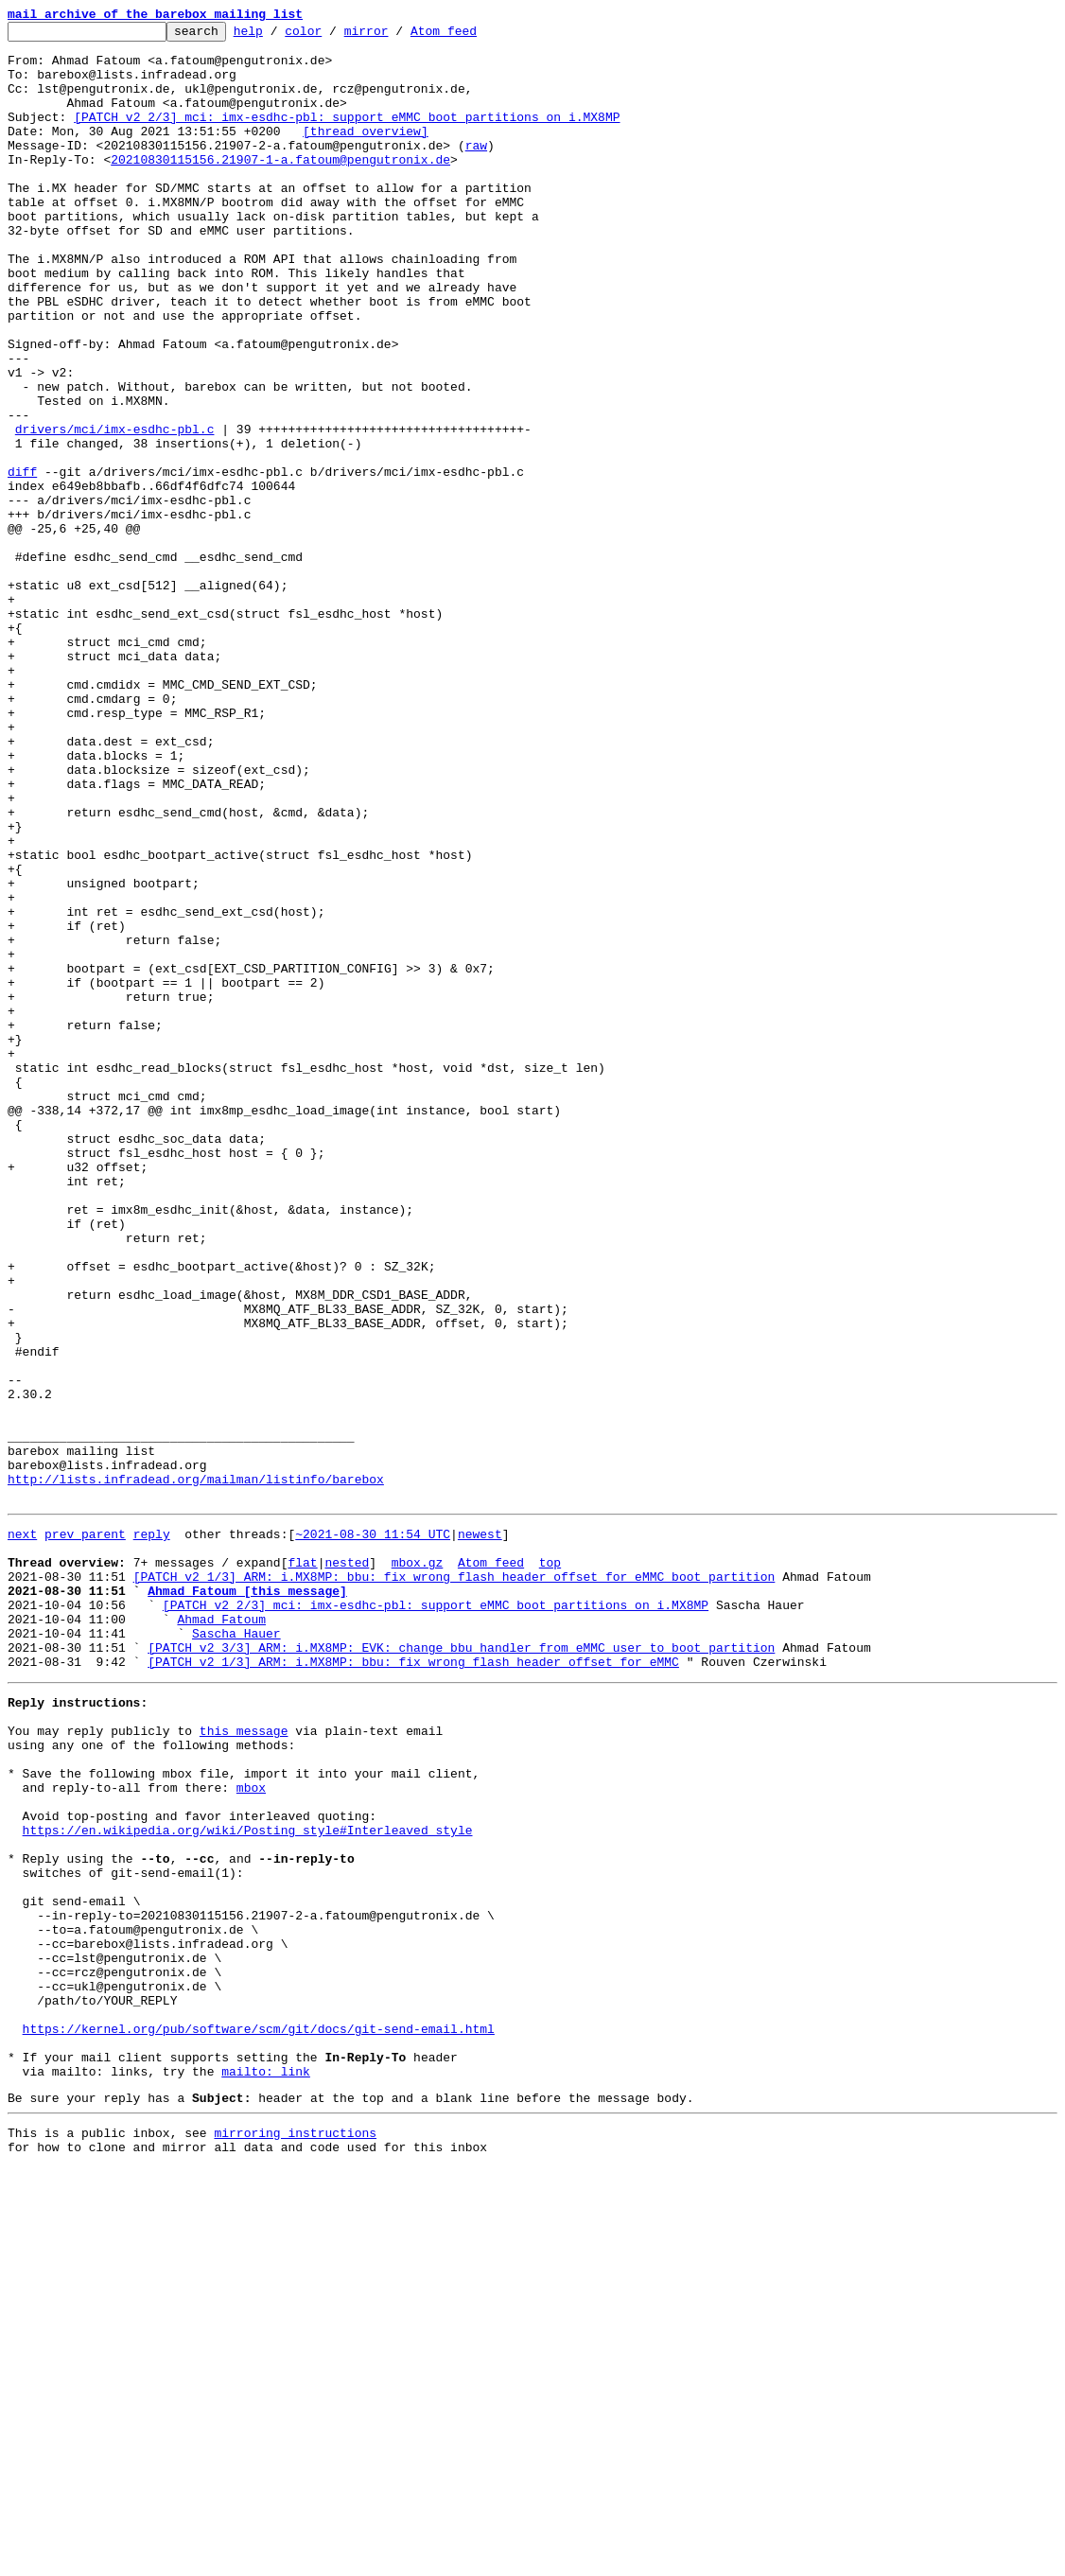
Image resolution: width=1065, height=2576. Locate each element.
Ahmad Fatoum (221, 1933)
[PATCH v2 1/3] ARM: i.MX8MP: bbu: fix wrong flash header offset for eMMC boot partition (454, 1882)
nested (346, 1865)
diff (22, 561)
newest (480, 1831)
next (22, 1831)
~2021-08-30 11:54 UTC (372, 1831)
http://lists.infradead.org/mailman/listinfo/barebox (196, 1770)
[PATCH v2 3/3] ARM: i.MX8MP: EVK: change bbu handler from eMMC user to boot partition (461, 1967)
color (332, 35)
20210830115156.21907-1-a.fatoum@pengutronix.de (280, 187)
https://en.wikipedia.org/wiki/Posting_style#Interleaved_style (248, 2181)
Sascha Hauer (236, 1950)
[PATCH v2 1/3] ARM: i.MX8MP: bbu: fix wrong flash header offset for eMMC (413, 1984)
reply (151, 1831)
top (550, 1865)
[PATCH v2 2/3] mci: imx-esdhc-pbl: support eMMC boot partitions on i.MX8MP (347, 136)
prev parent (85, 1831)
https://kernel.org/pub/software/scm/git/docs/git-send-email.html (259, 2419)
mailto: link (265, 2471)
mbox (251, 2130)
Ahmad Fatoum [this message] (247, 1899)
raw (476, 170)
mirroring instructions (295, 2538)
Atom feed (473, 35)
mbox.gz (418, 1865)
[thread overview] (365, 153)
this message (244, 2062)
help (277, 35)
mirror (396, 35)
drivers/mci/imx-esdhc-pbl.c (115, 510)
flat (302, 1865)
